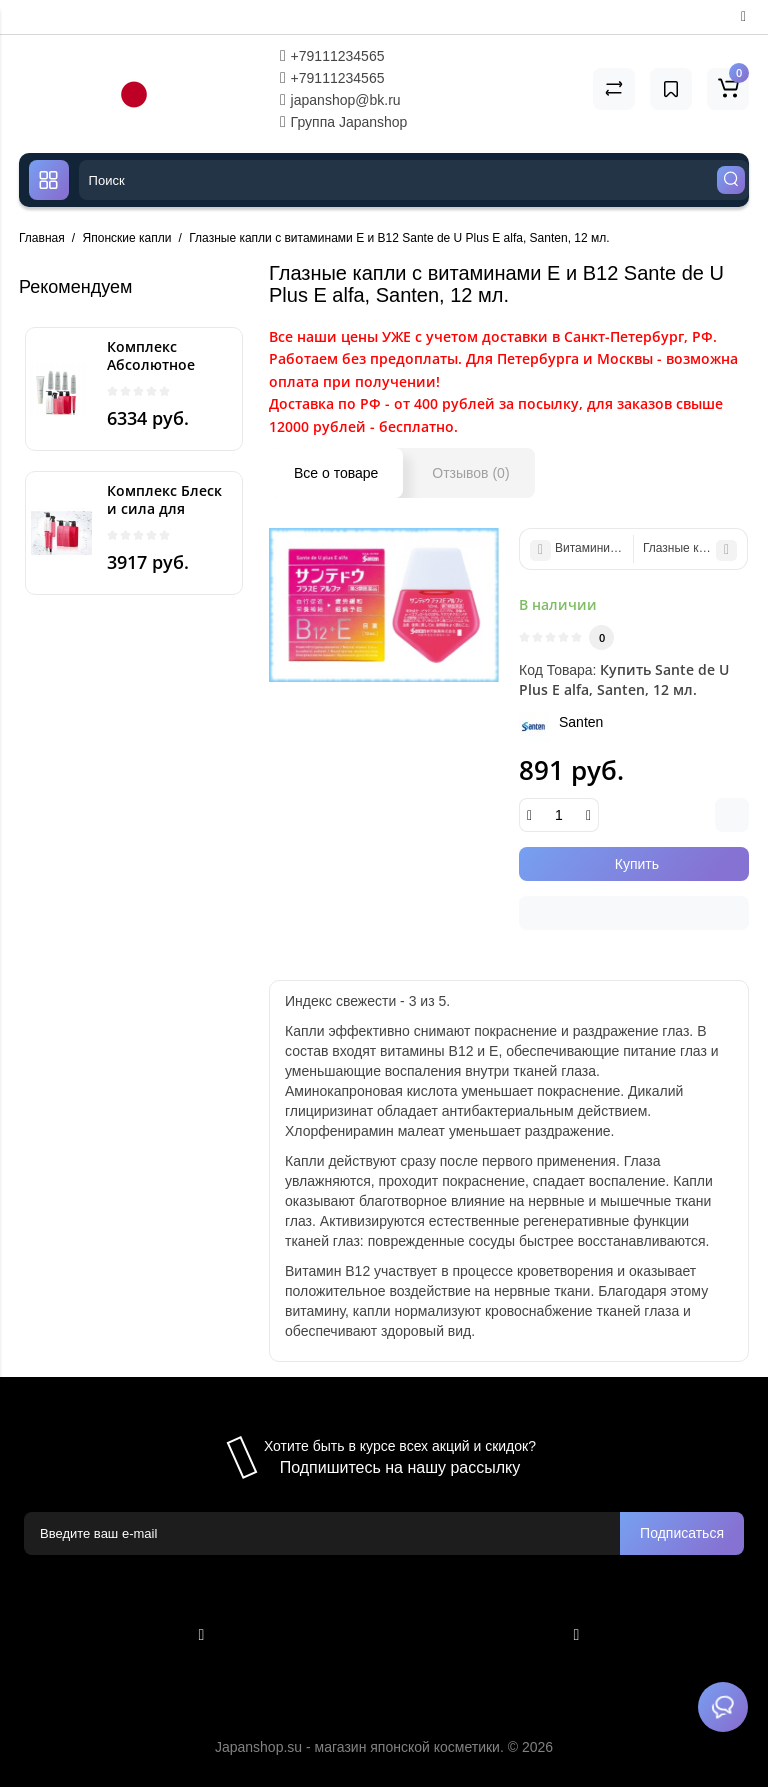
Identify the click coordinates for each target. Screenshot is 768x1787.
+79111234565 (332, 56)
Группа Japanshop (344, 122)
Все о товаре (336, 473)
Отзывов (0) (470, 473)
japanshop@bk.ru (340, 100)
